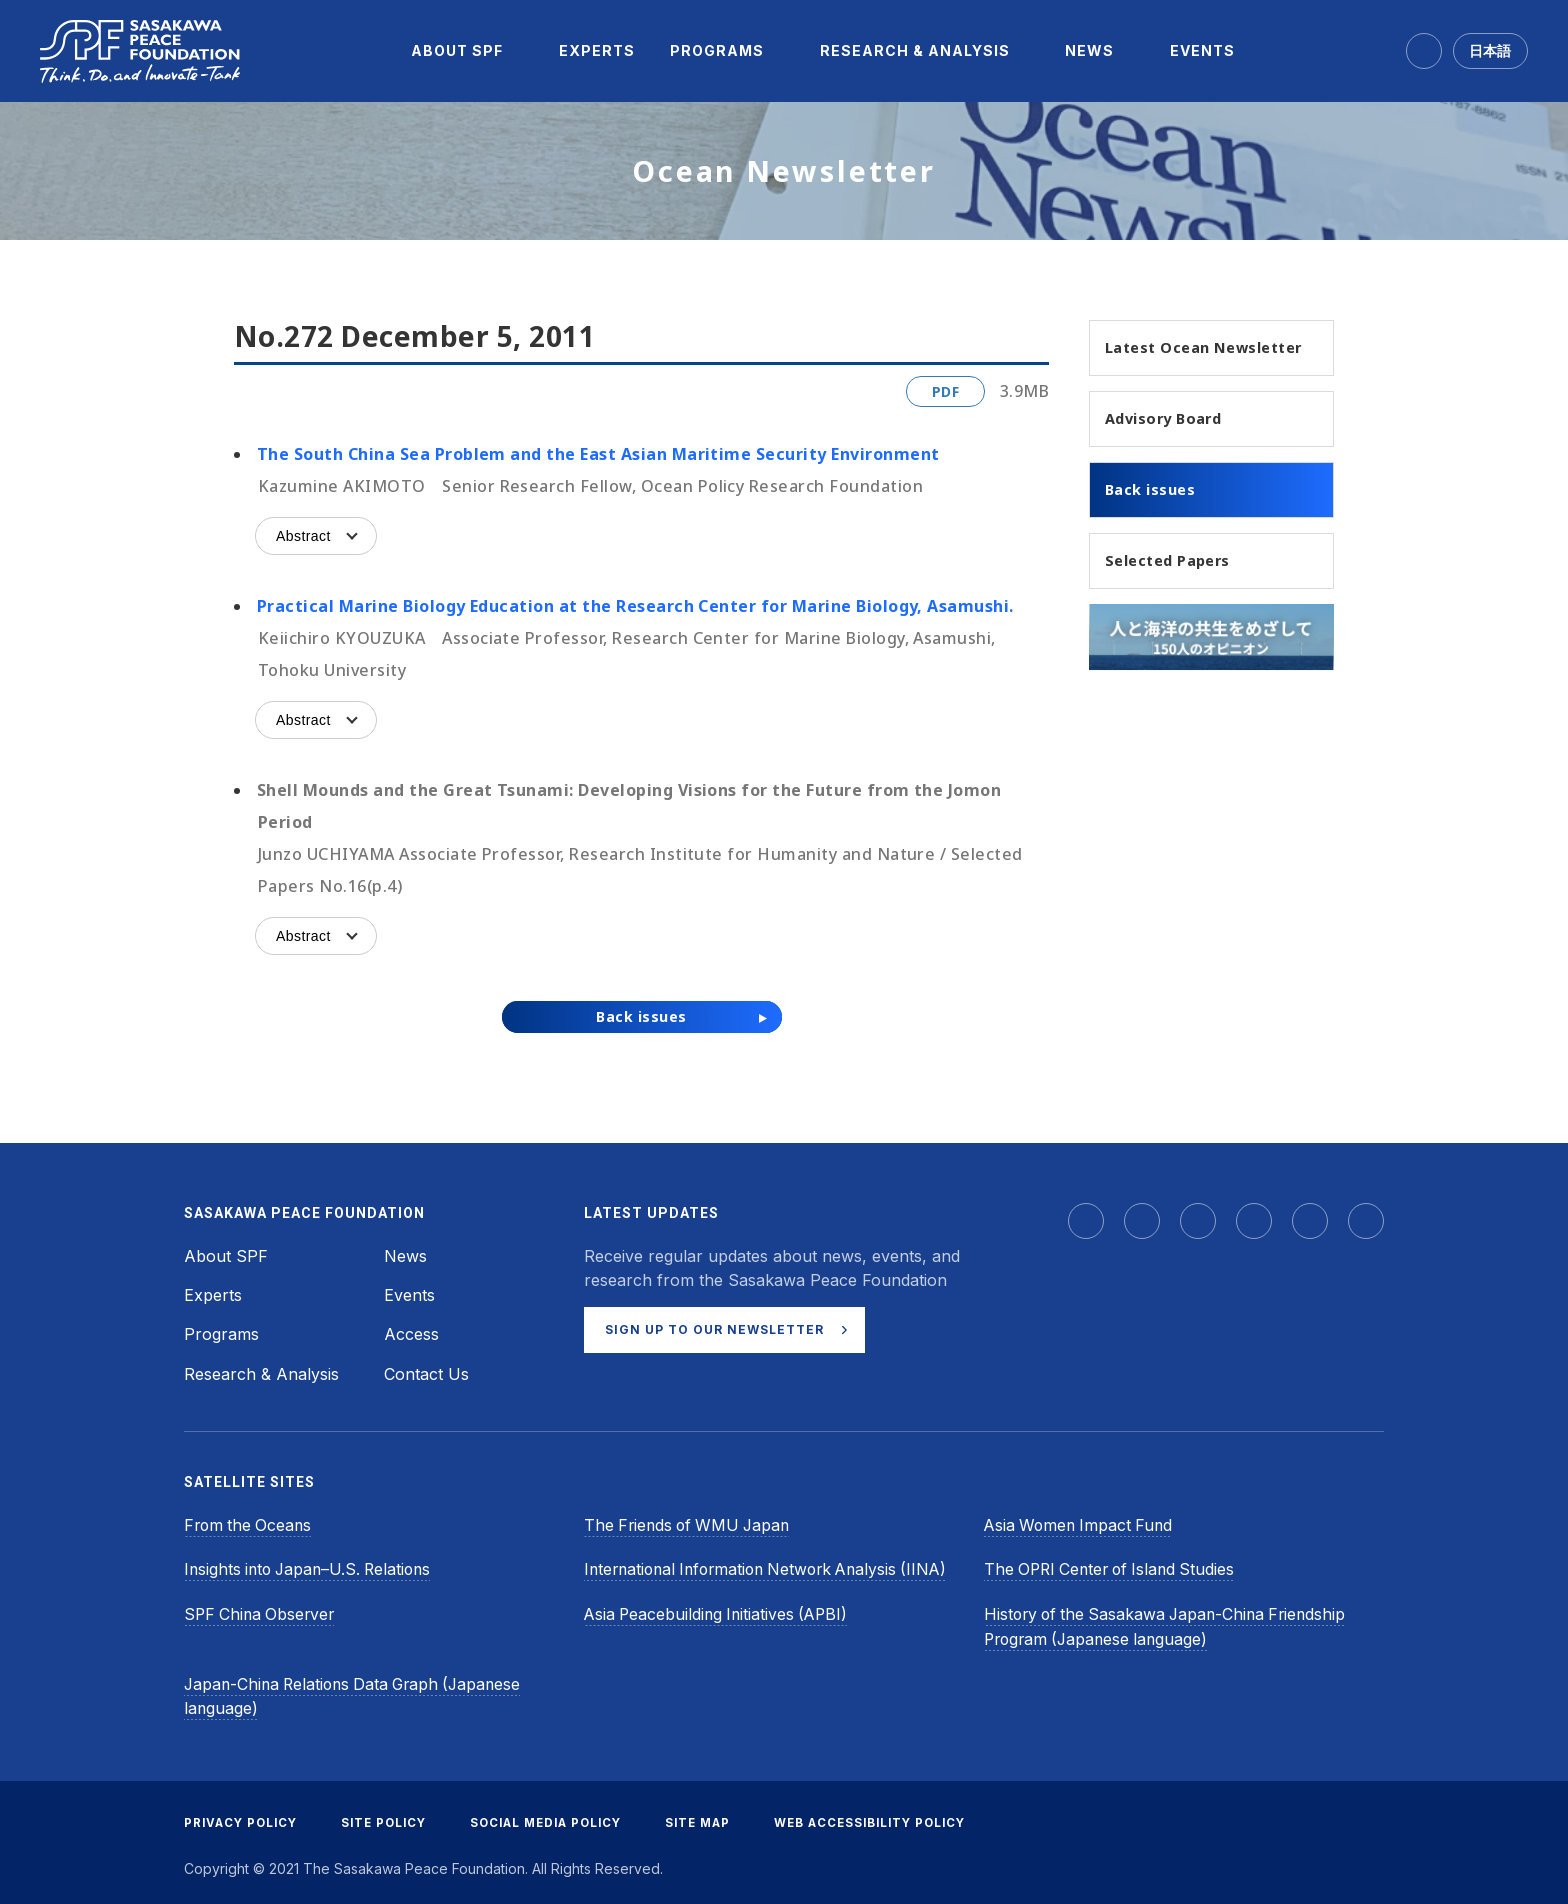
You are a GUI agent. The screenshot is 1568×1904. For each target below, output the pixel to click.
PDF (945, 391)
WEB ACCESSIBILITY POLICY (898, 1817)
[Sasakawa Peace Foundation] (140, 51)
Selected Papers (1176, 591)
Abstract (303, 536)
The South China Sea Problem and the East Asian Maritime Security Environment (598, 454)
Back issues (1156, 518)
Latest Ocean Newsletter (1165, 360)
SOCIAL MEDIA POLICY (560, 1817)
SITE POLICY (391, 1817)
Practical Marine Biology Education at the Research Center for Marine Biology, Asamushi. (635, 606)
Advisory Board (1171, 445)
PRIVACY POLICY (243, 1817)
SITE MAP (719, 1817)
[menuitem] (457, 51)
